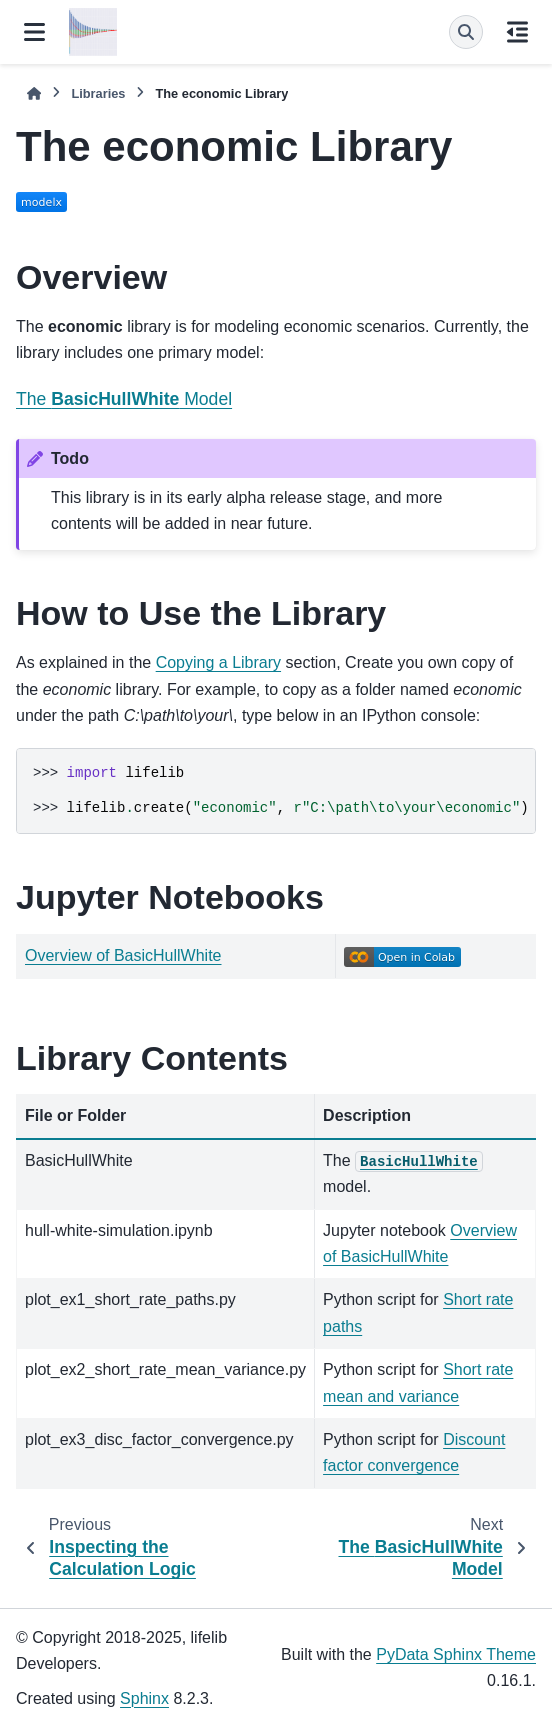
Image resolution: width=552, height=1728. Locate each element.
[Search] (466, 32)
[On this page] (517, 32)
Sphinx (144, 1698)
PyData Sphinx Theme (456, 1654)
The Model (124, 399)
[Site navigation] (34, 32)
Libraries (98, 93)
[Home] (34, 93)
